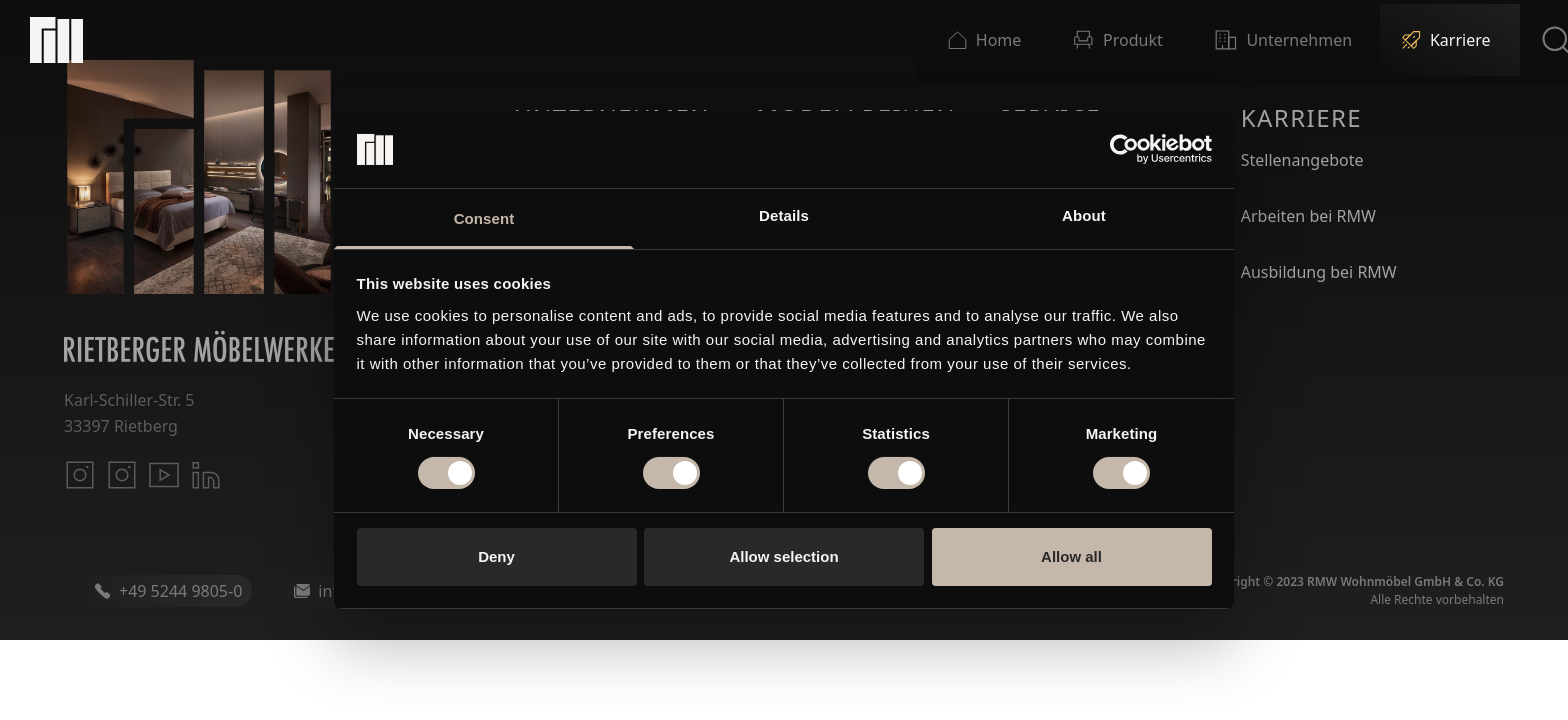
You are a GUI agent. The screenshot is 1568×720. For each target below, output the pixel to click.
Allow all (1071, 556)
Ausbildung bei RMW (1319, 272)
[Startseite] (56, 40)
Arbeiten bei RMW (1308, 216)
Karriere (1301, 117)
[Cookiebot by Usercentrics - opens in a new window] (1124, 149)
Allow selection (783, 556)
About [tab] (1084, 215)
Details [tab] (784, 215)
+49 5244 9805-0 (168, 591)
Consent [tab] (484, 218)
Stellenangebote (1302, 160)
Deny (496, 556)
